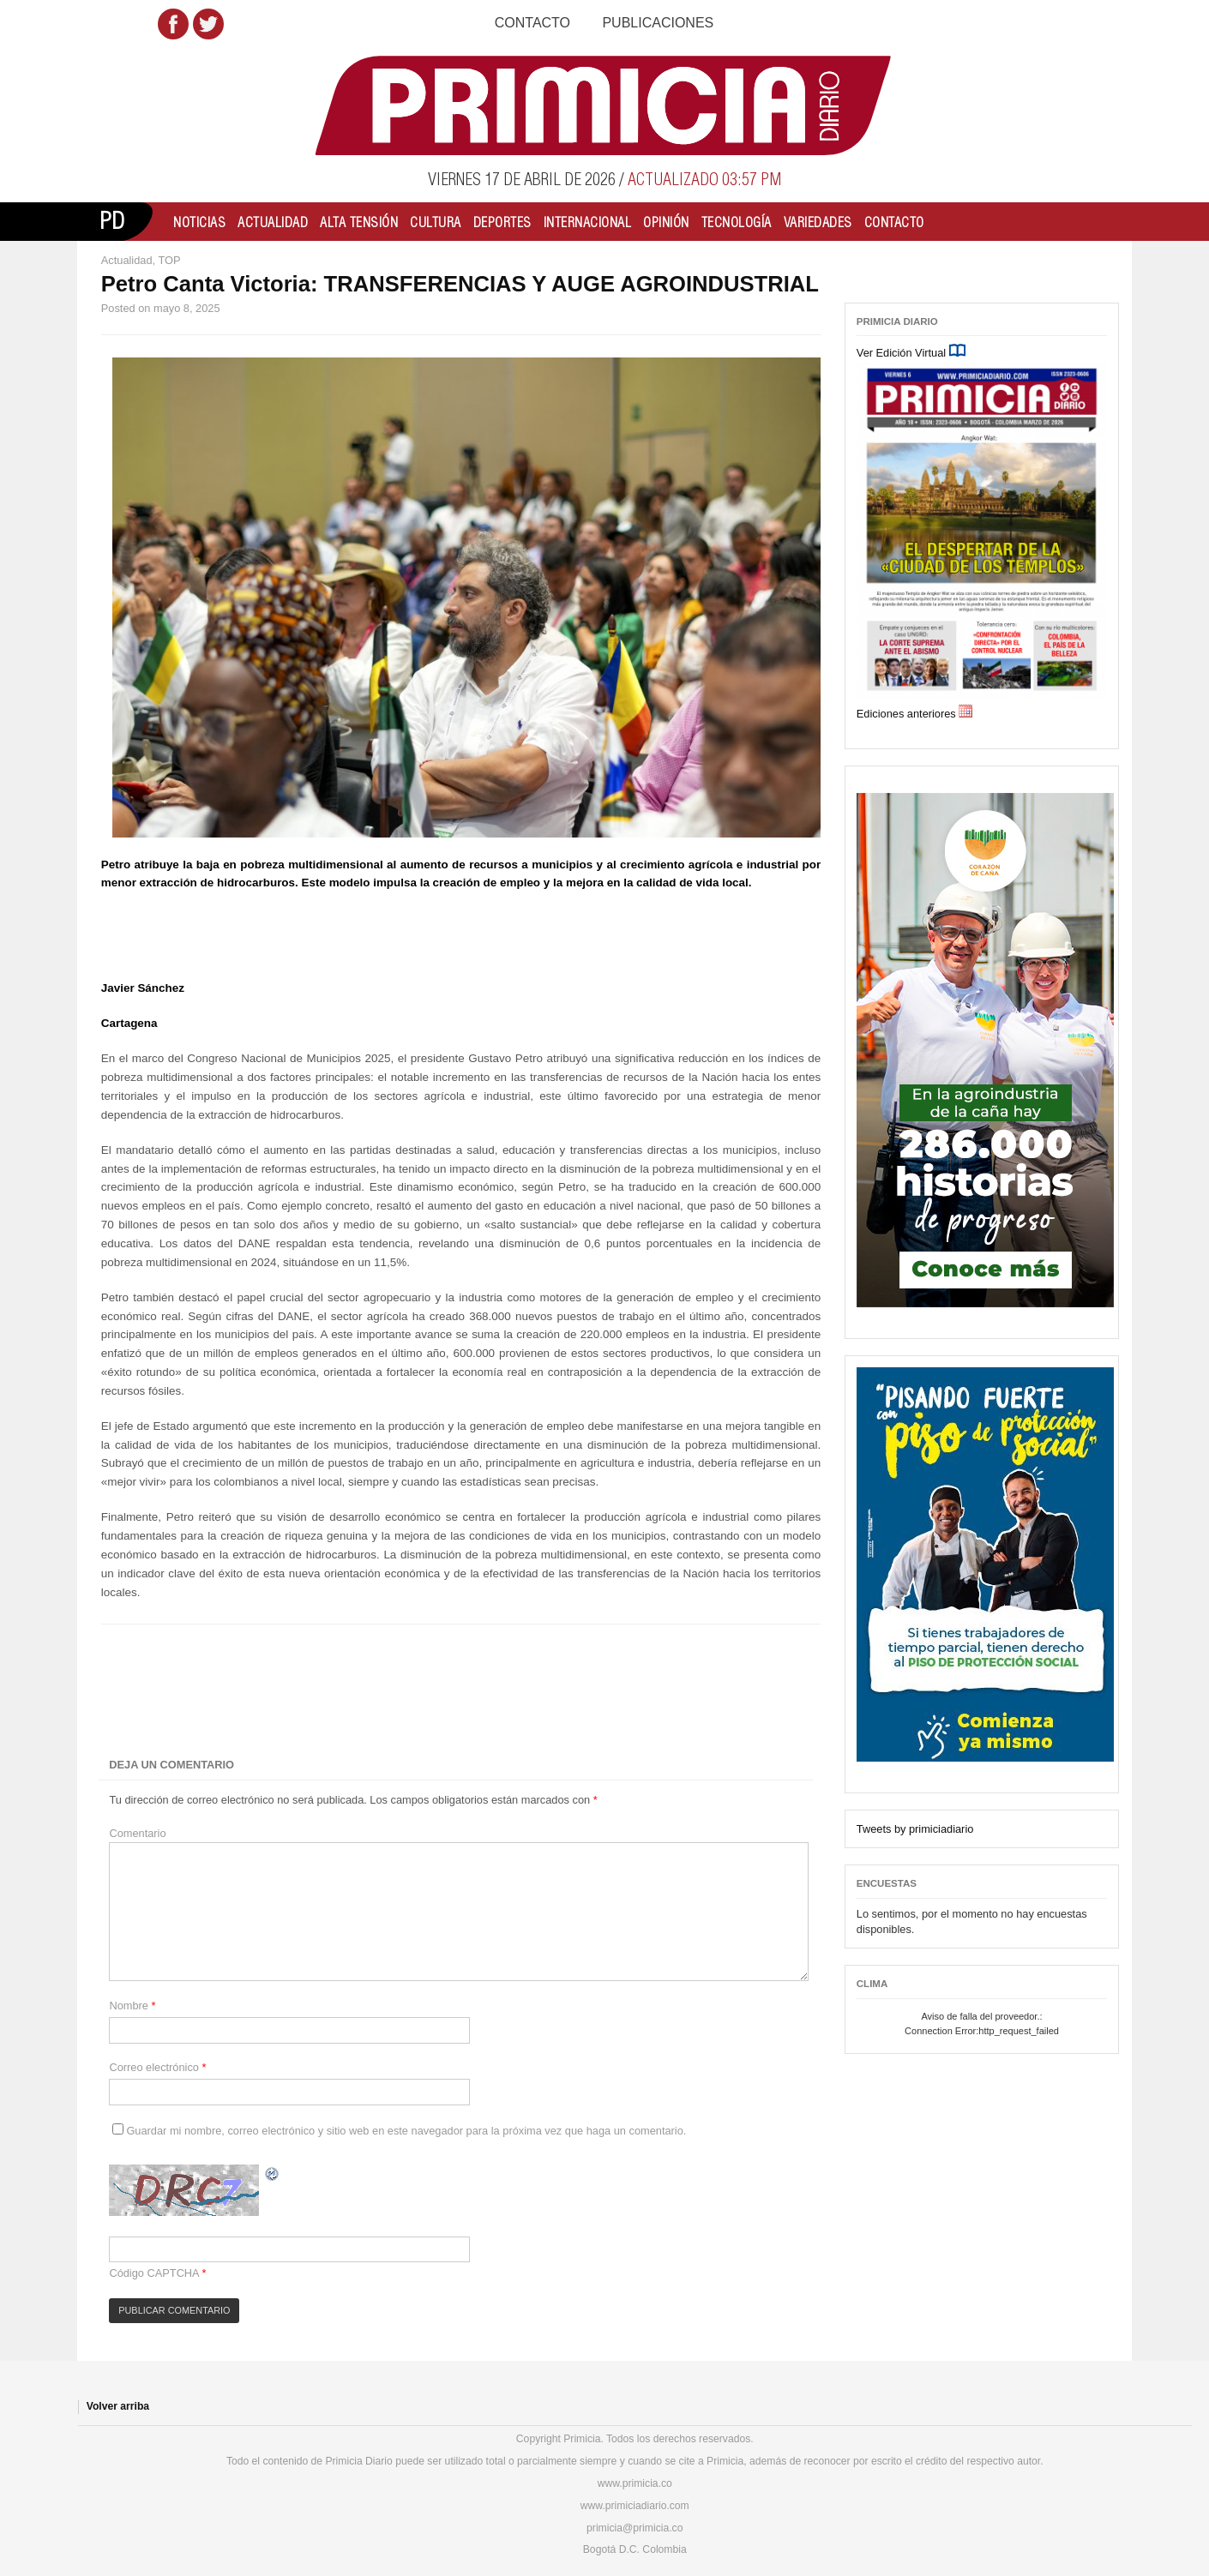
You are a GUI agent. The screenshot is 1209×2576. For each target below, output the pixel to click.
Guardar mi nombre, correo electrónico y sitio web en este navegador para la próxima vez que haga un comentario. (406, 2130)
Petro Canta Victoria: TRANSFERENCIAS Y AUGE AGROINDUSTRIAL (460, 284)
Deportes (502, 222)
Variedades (818, 222)
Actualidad (273, 222)
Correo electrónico (157, 2067)
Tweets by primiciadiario (915, 1828)
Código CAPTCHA (154, 2273)
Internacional (588, 222)
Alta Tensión (359, 222)
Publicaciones (657, 22)
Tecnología (736, 222)
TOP (169, 260)
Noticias (199, 222)
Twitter (208, 24)
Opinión (666, 222)
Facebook (173, 24)
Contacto (532, 22)
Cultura (435, 222)
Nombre (132, 2005)
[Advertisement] (402, 1691)
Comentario (137, 1833)
